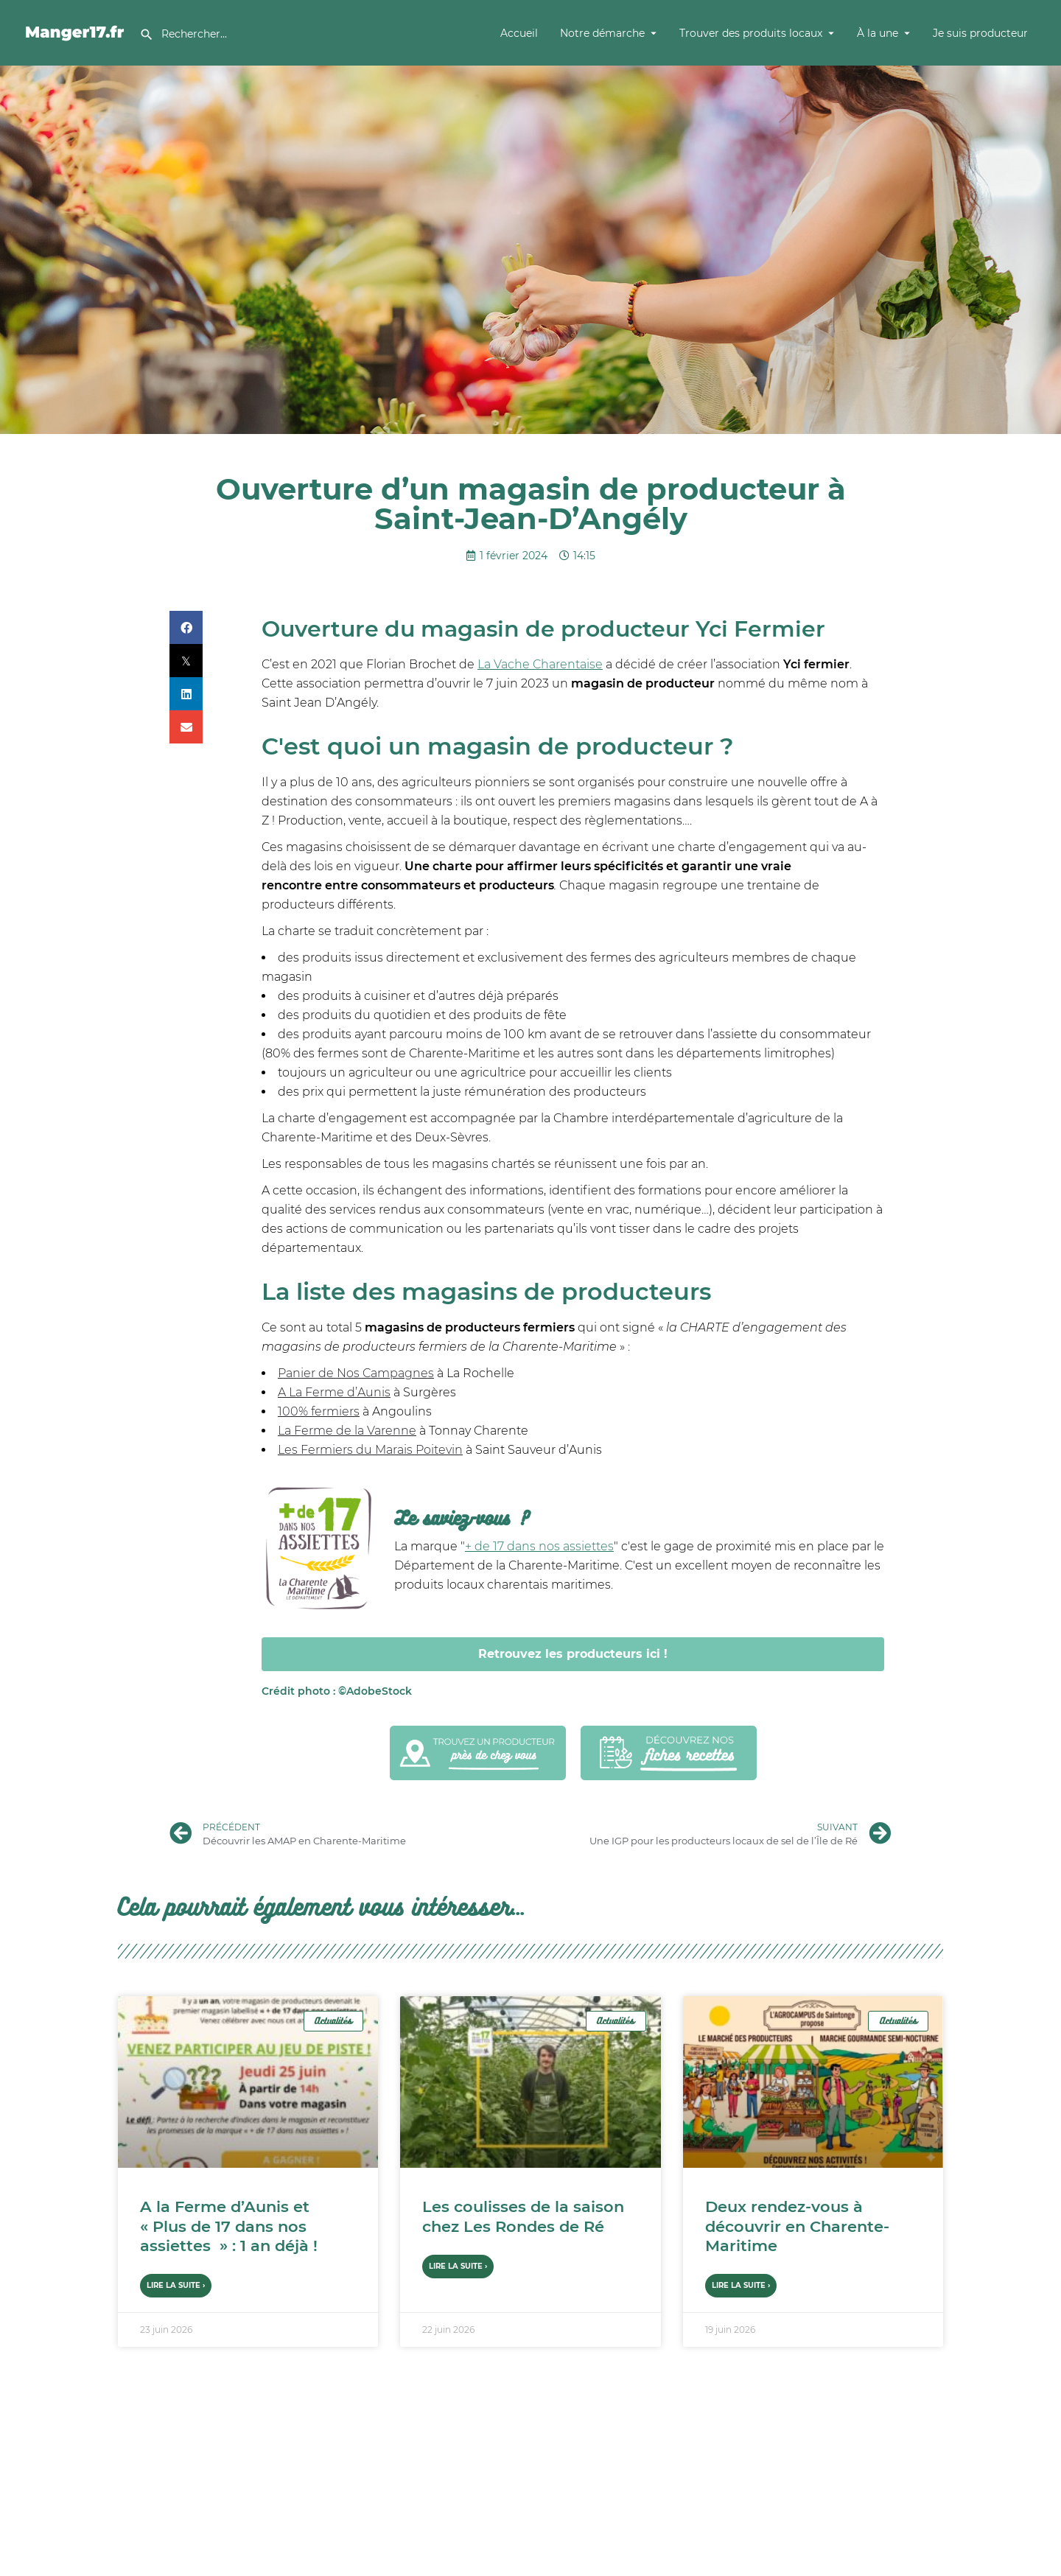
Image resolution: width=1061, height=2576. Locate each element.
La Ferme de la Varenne (347, 1431)
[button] (186, 627)
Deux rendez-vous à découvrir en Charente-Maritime (797, 2226)
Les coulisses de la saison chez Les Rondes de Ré (523, 2216)
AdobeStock (337, 1691)
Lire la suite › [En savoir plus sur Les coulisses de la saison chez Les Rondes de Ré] (458, 2266)
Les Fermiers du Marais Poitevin (370, 1450)
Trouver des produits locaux (750, 33)
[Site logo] (77, 31)
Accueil (519, 33)
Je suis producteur (980, 33)
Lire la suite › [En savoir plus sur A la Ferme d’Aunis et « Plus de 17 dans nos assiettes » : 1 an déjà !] (176, 2285)
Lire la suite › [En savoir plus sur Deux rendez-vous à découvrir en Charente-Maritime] (741, 2285)
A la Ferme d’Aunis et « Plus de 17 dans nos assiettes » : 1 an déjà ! (229, 2226)
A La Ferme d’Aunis (334, 1392)
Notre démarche (602, 33)
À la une (877, 33)
